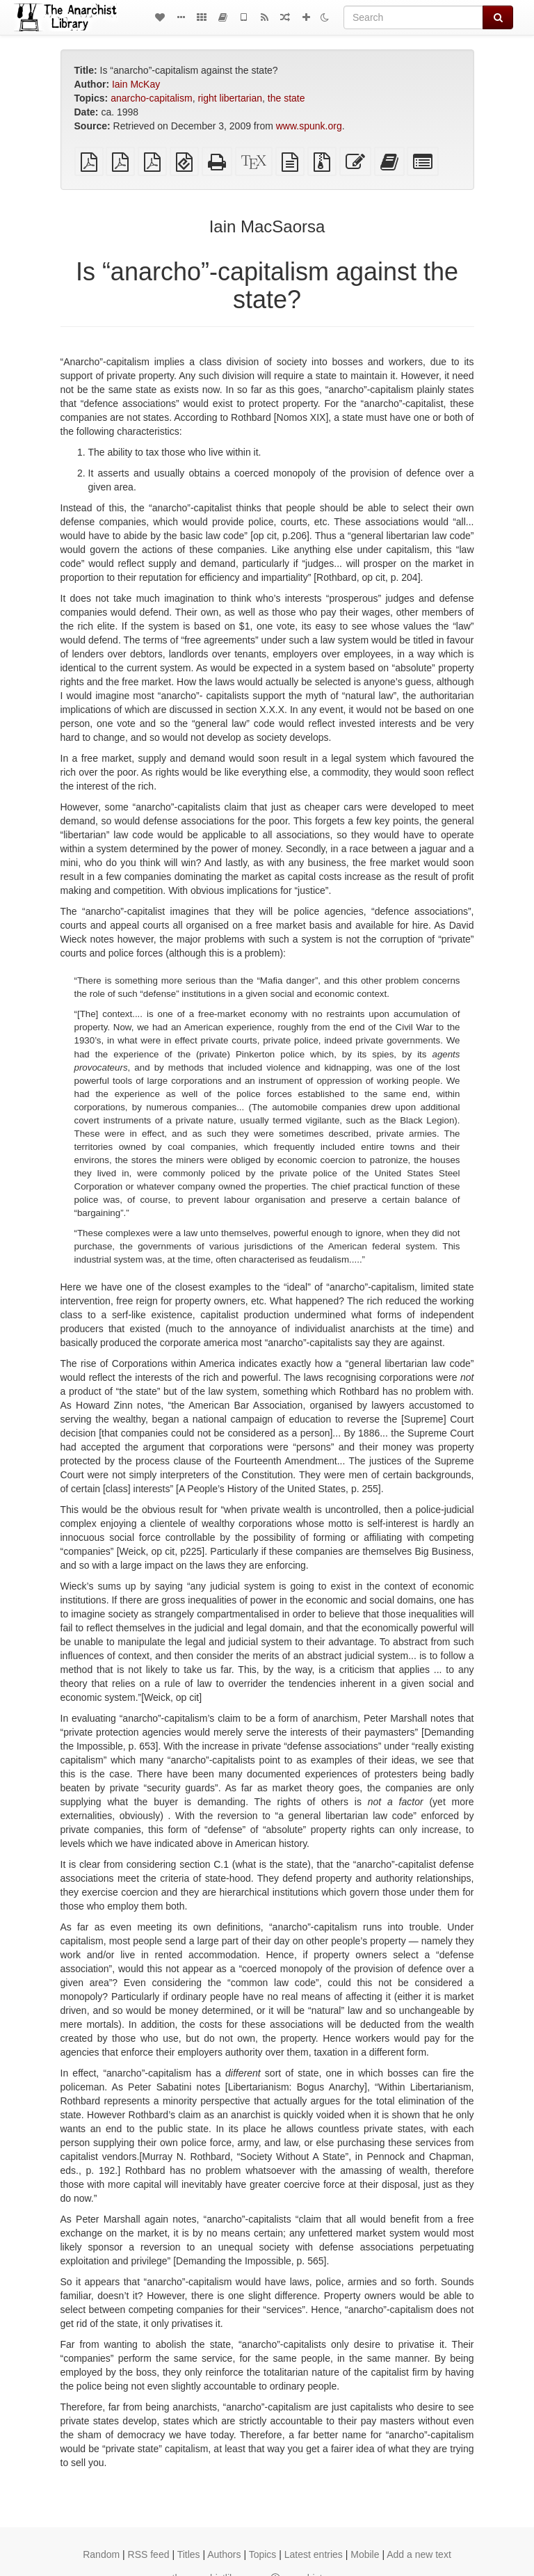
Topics (263, 2554)
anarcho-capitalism (152, 98)
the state (286, 98)
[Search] (413, 17)
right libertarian (229, 98)
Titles (188, 2554)
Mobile (364, 2554)
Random (101, 2554)
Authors (224, 2554)
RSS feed (149, 2554)
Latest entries (313, 2554)
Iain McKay (136, 84)
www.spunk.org (309, 125)
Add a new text (419, 2554)
